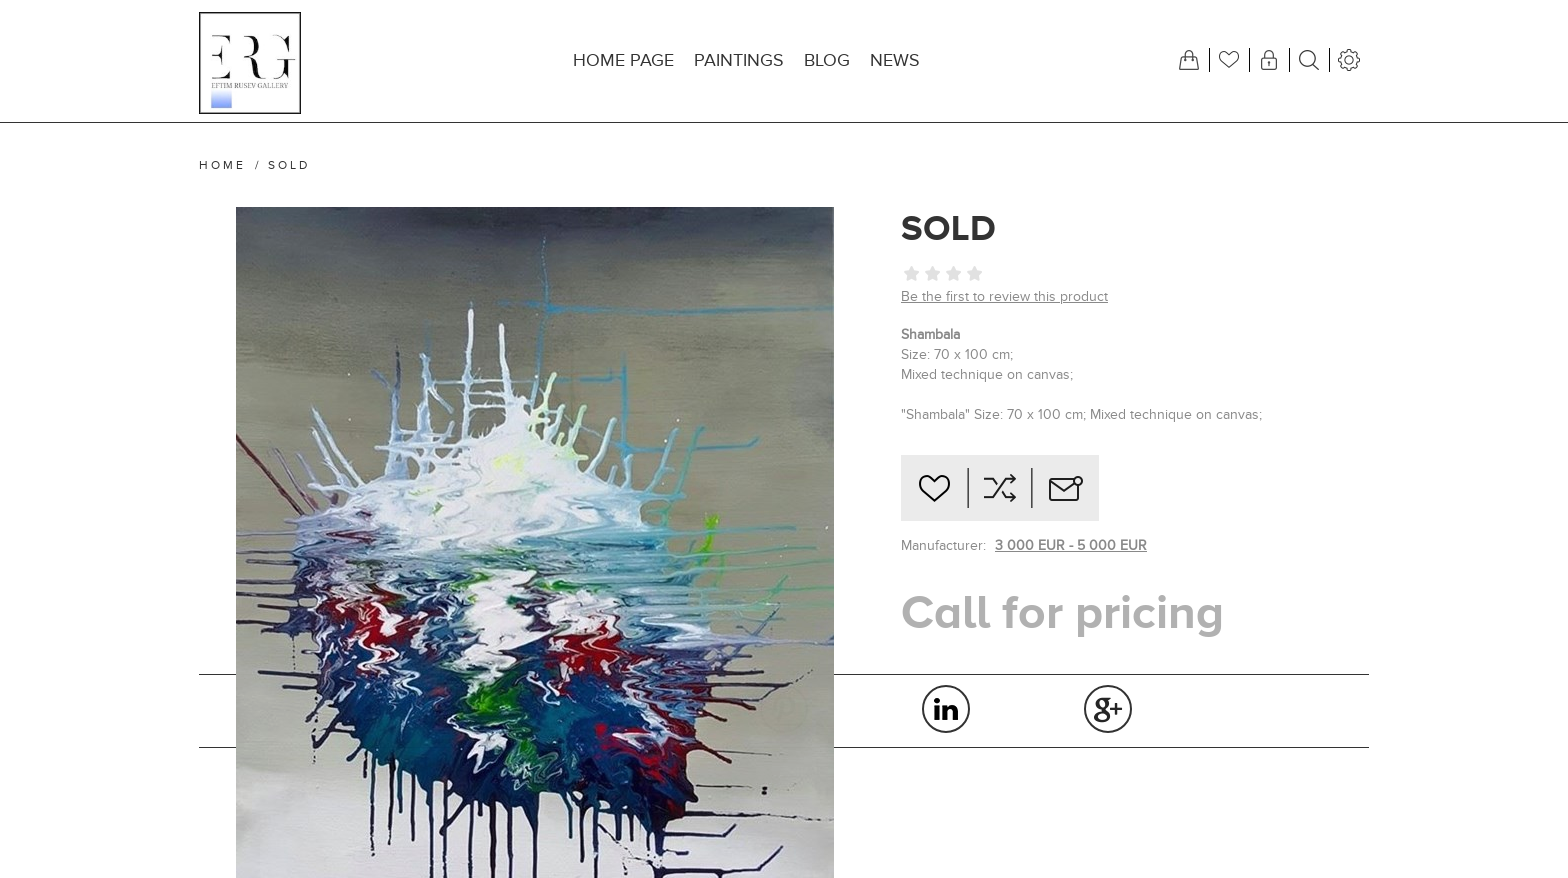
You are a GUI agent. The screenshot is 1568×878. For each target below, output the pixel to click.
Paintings (739, 60)
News (895, 60)
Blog (827, 60)
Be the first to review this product (1004, 296)
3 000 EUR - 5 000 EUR (1071, 545)
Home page (623, 60)
